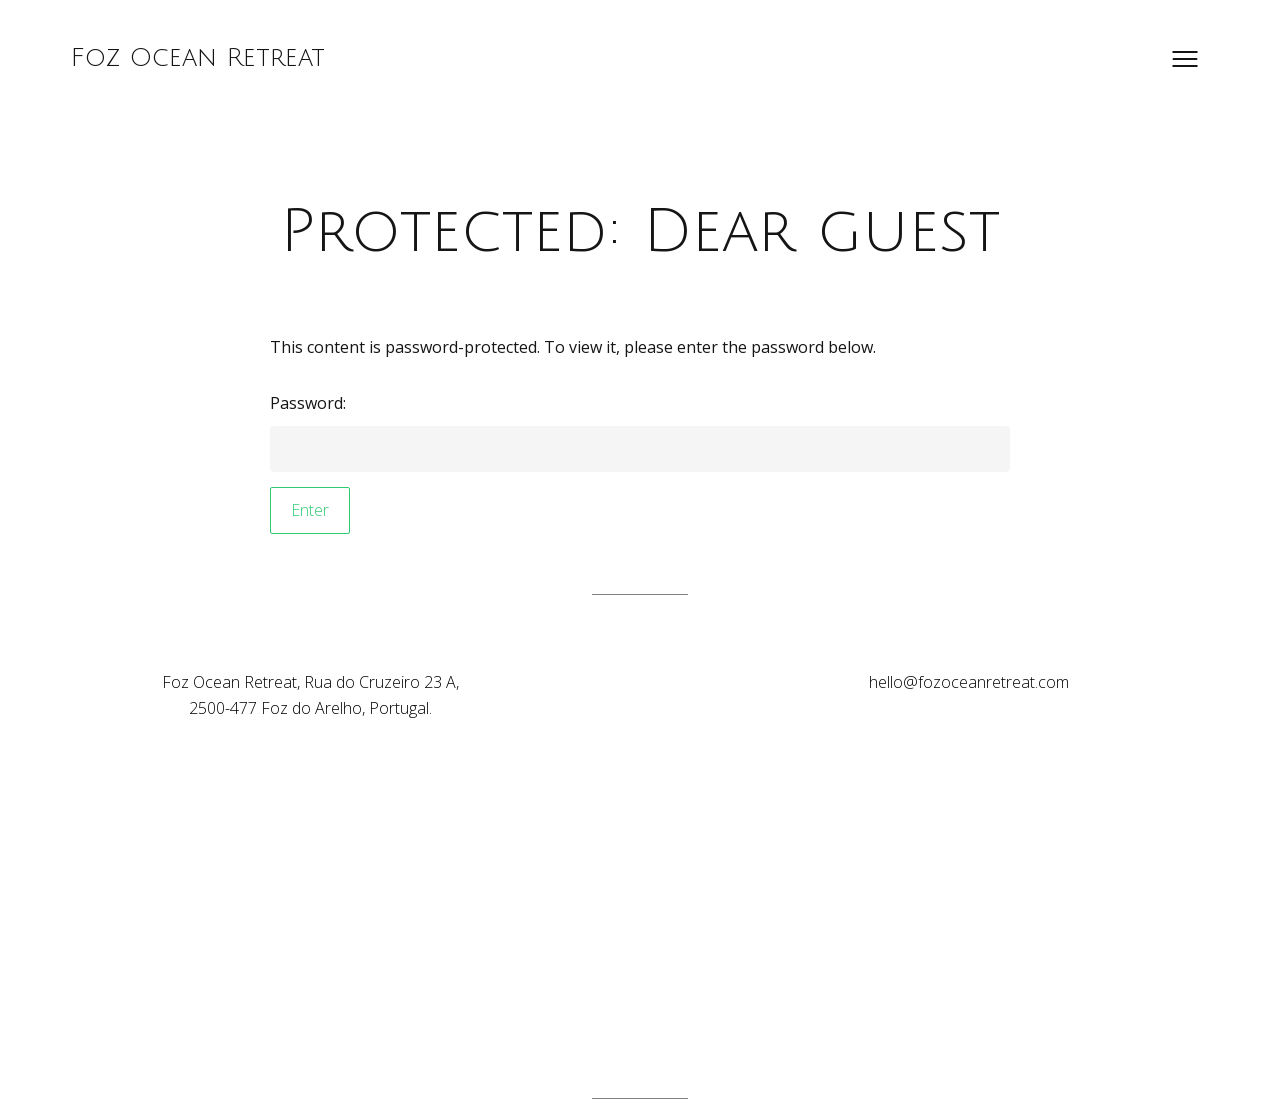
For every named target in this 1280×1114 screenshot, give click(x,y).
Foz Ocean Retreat (197, 58)
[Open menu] (1185, 59)
